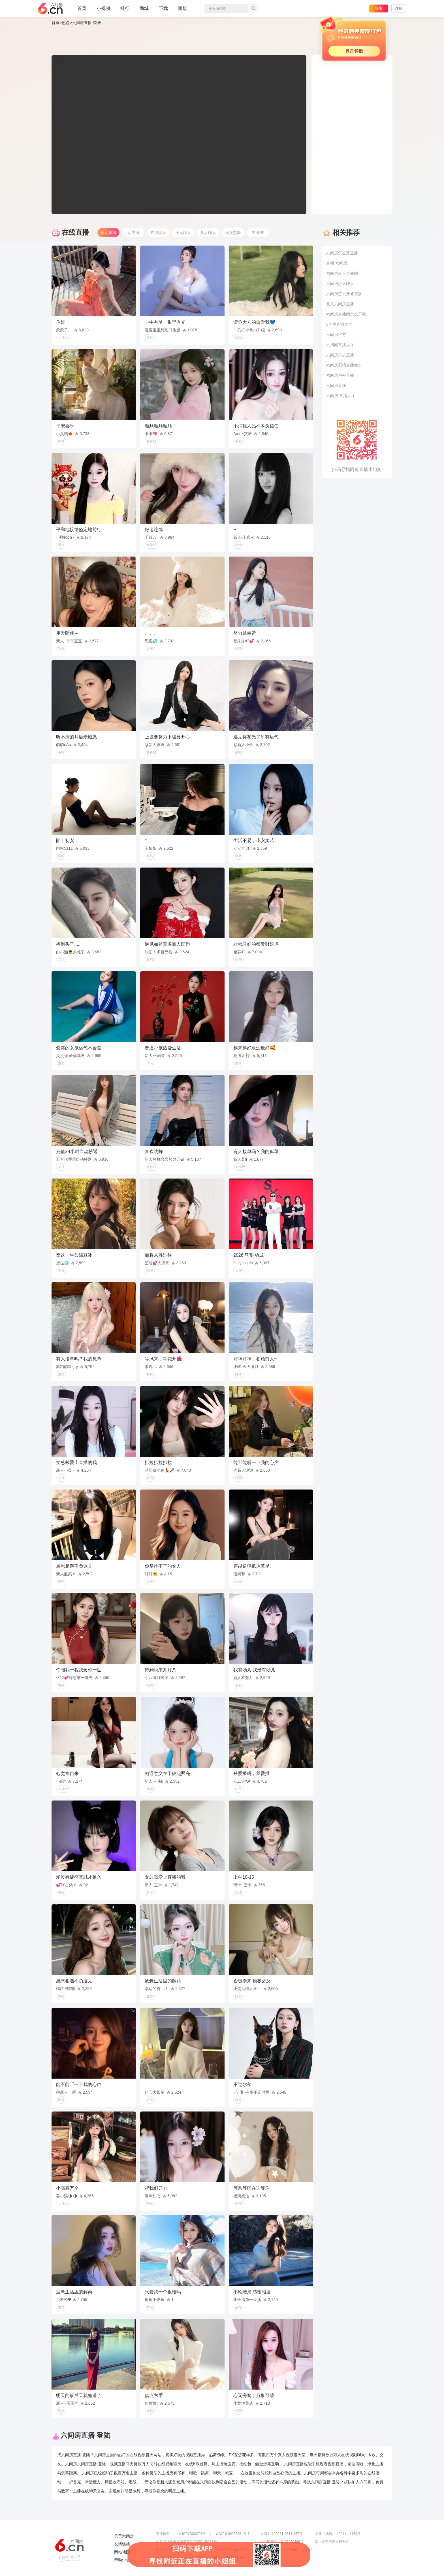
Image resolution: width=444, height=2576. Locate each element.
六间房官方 (336, 334)
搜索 (253, 8)
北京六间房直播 (340, 304)
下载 (163, 8)
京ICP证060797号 (192, 2534)
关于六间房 (124, 2536)
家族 (182, 11)
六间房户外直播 (340, 375)
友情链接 (122, 2544)
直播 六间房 (336, 263)
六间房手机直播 (340, 355)
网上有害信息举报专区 (332, 2542)
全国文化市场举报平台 (232, 2550)
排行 (124, 8)
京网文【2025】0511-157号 (281, 2534)
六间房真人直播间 (342, 273)
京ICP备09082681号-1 (232, 2534)
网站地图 (122, 2552)
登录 (378, 8)
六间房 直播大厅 (340, 395)
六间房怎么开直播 (342, 253)
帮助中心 (122, 2560)
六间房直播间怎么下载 (346, 314)
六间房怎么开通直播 (344, 293)
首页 (81, 11)
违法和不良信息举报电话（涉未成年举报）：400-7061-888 (200, 2558)
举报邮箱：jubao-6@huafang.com (286, 2550)
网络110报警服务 (169, 2550)
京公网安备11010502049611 (282, 2542)
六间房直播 (336, 385)
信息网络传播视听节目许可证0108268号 (186, 2542)
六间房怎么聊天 (340, 283)
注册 (398, 8)
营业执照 (163, 2534)
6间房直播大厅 (339, 324)
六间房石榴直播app (343, 365)
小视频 (103, 11)
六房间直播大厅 (340, 344)
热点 (66, 22)
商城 (144, 11)
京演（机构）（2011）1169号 (337, 2534)
